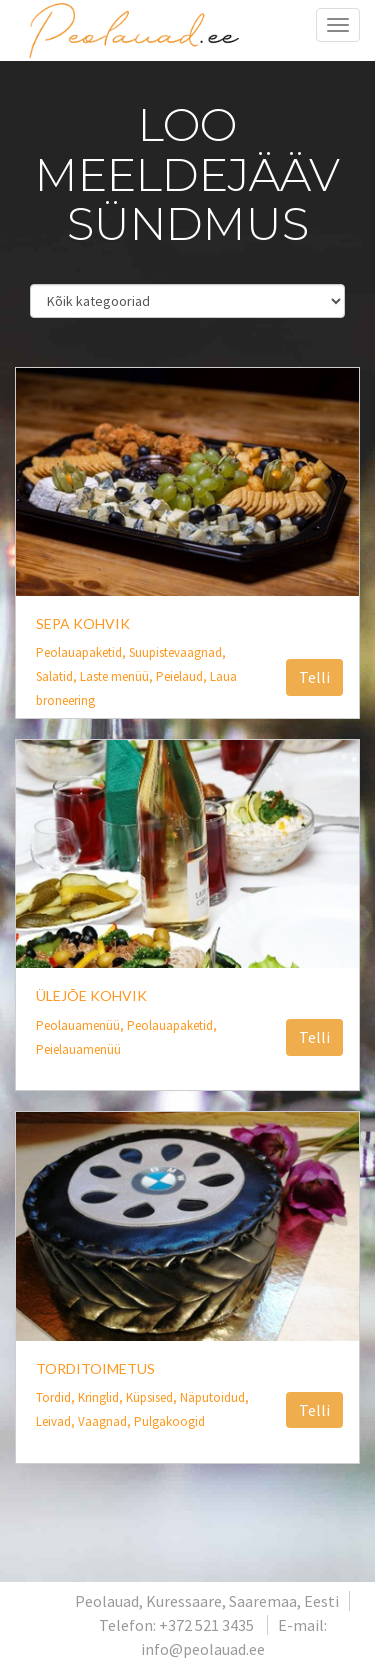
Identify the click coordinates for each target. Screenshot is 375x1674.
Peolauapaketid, (82, 652)
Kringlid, (102, 1397)
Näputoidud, (214, 1397)
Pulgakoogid (169, 1421)
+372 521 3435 (206, 1625)
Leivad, (57, 1421)
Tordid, (57, 1397)
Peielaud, (183, 676)
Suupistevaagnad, (177, 652)
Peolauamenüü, (81, 1025)
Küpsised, (153, 1397)
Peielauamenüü (78, 1049)
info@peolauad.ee (203, 1649)
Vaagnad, (106, 1421)
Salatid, (58, 676)
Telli (314, 677)
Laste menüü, (118, 676)
